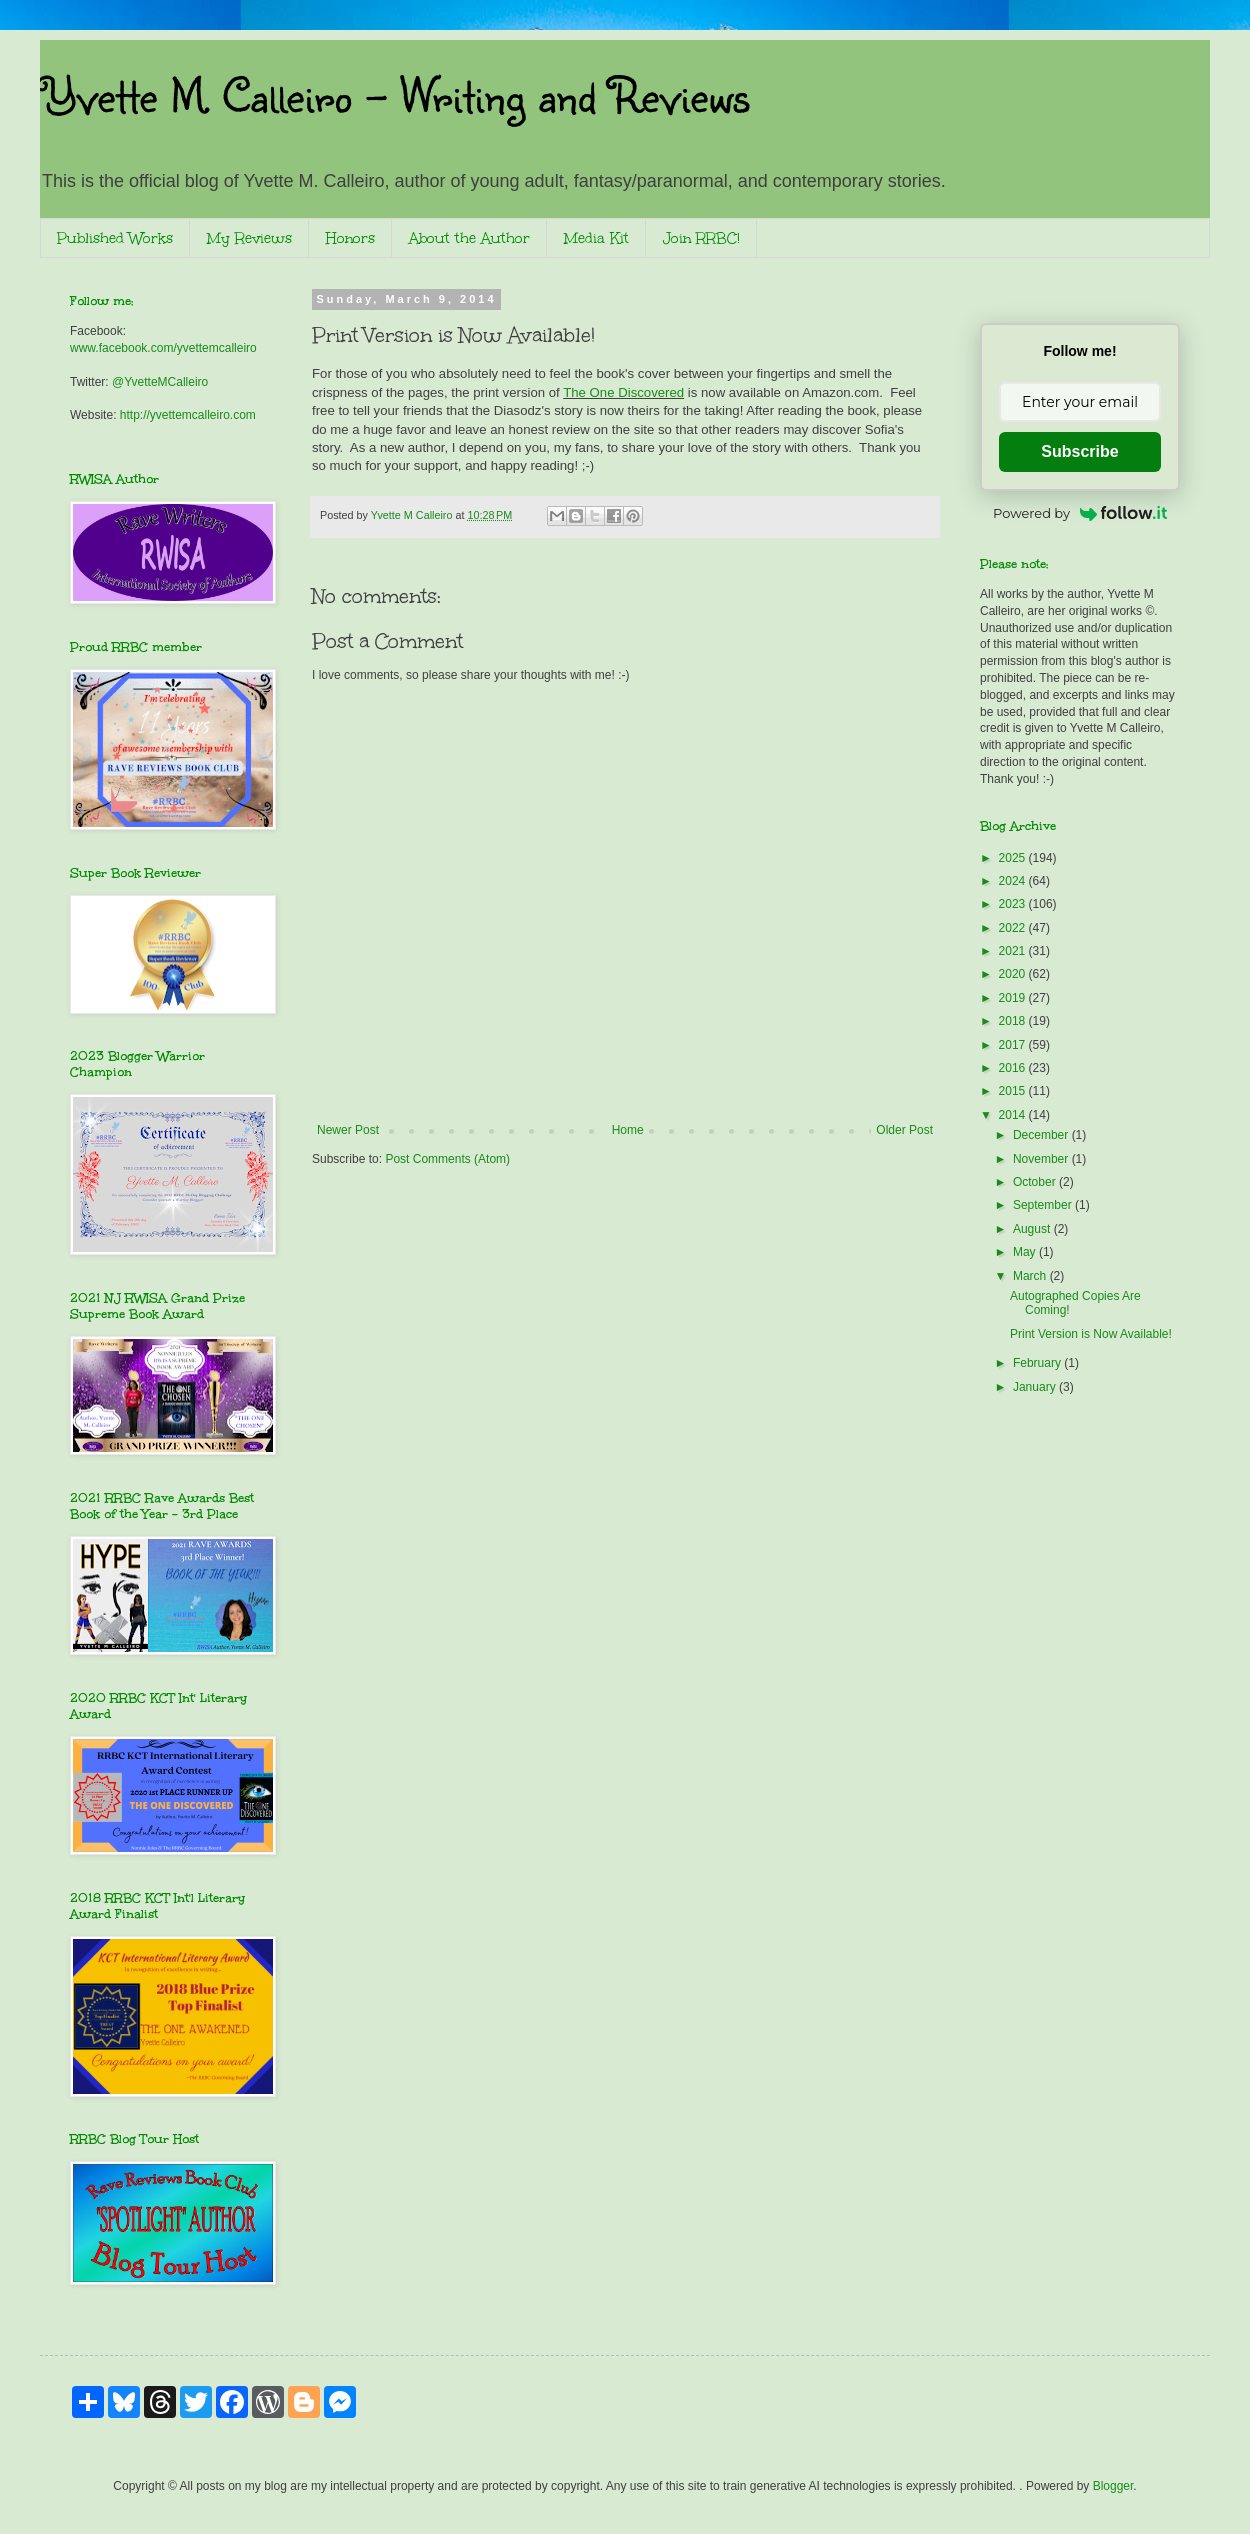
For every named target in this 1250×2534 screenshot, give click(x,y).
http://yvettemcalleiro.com (188, 415)
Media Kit (596, 238)
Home (628, 1130)
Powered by (1080, 513)
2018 (1014, 1021)
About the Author (469, 238)
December (1042, 1135)
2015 (1014, 1091)
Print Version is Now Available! (1091, 1334)
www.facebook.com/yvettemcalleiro (163, 348)
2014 (1014, 1115)
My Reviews (249, 238)
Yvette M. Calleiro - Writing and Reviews (394, 94)
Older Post (904, 1130)
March (1031, 1276)
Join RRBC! (701, 238)
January (1036, 1387)
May (1026, 1252)
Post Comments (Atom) (447, 1159)
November (1042, 1159)
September (1044, 1205)
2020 (1014, 974)
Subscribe (1079, 451)
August (1033, 1229)
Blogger (1113, 2486)
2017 (1014, 1045)
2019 (1014, 998)
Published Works (115, 238)
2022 (1014, 928)
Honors (350, 238)
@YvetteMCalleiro (160, 382)
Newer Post (348, 1130)
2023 (1014, 904)
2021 (1014, 951)
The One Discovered (623, 392)
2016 (1014, 1068)
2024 (1014, 881)
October (1036, 1182)
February (1038, 1363)
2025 (1014, 858)
